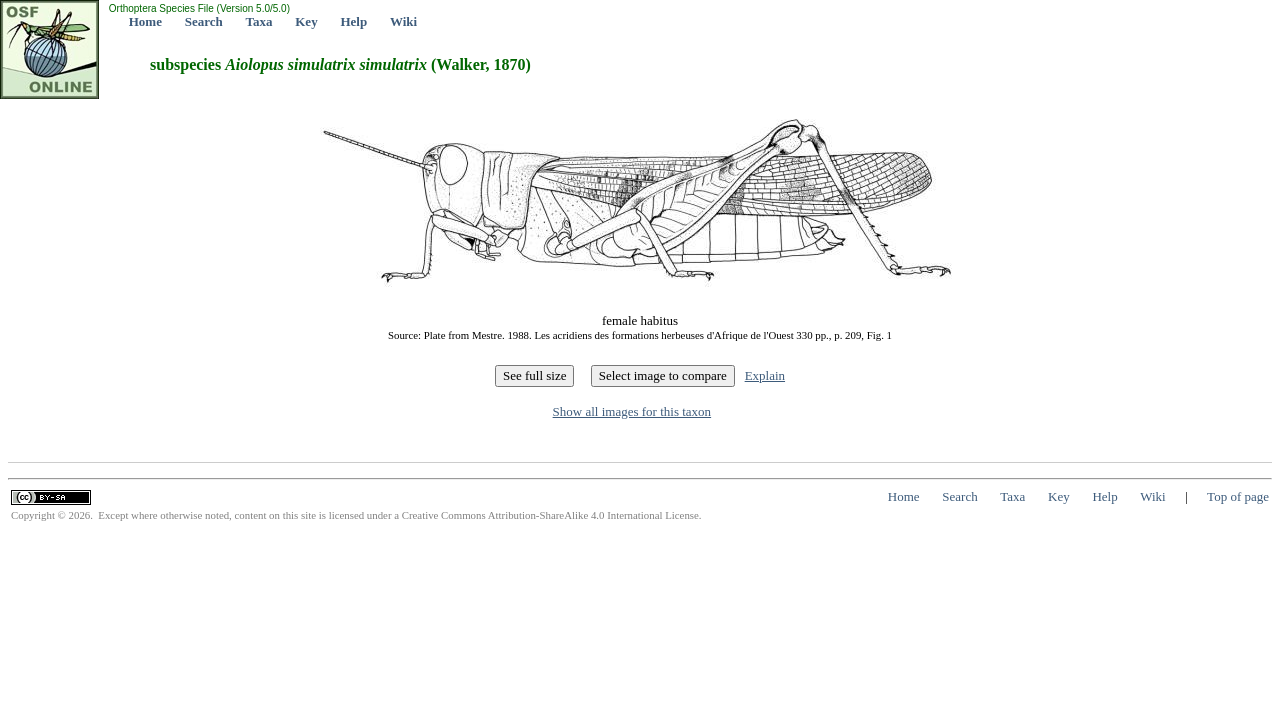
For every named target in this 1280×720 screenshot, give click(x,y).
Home (145, 21)
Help (353, 21)
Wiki (403, 21)
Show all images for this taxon (632, 411)
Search (204, 21)
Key (306, 21)
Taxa (259, 21)
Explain (765, 375)
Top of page (1238, 496)
